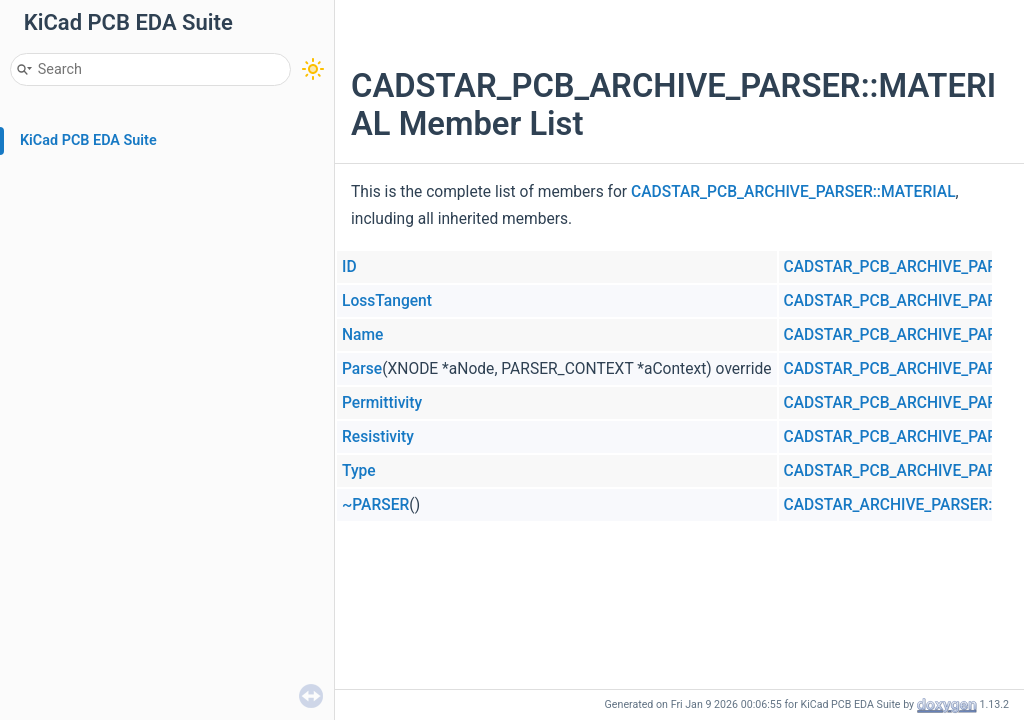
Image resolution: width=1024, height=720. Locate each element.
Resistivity (378, 437)
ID (349, 267)
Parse (362, 369)
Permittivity (382, 403)
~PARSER (375, 505)
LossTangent (387, 301)
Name (362, 335)
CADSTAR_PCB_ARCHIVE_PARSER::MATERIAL (793, 192)
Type (359, 471)
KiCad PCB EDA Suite (88, 140)
